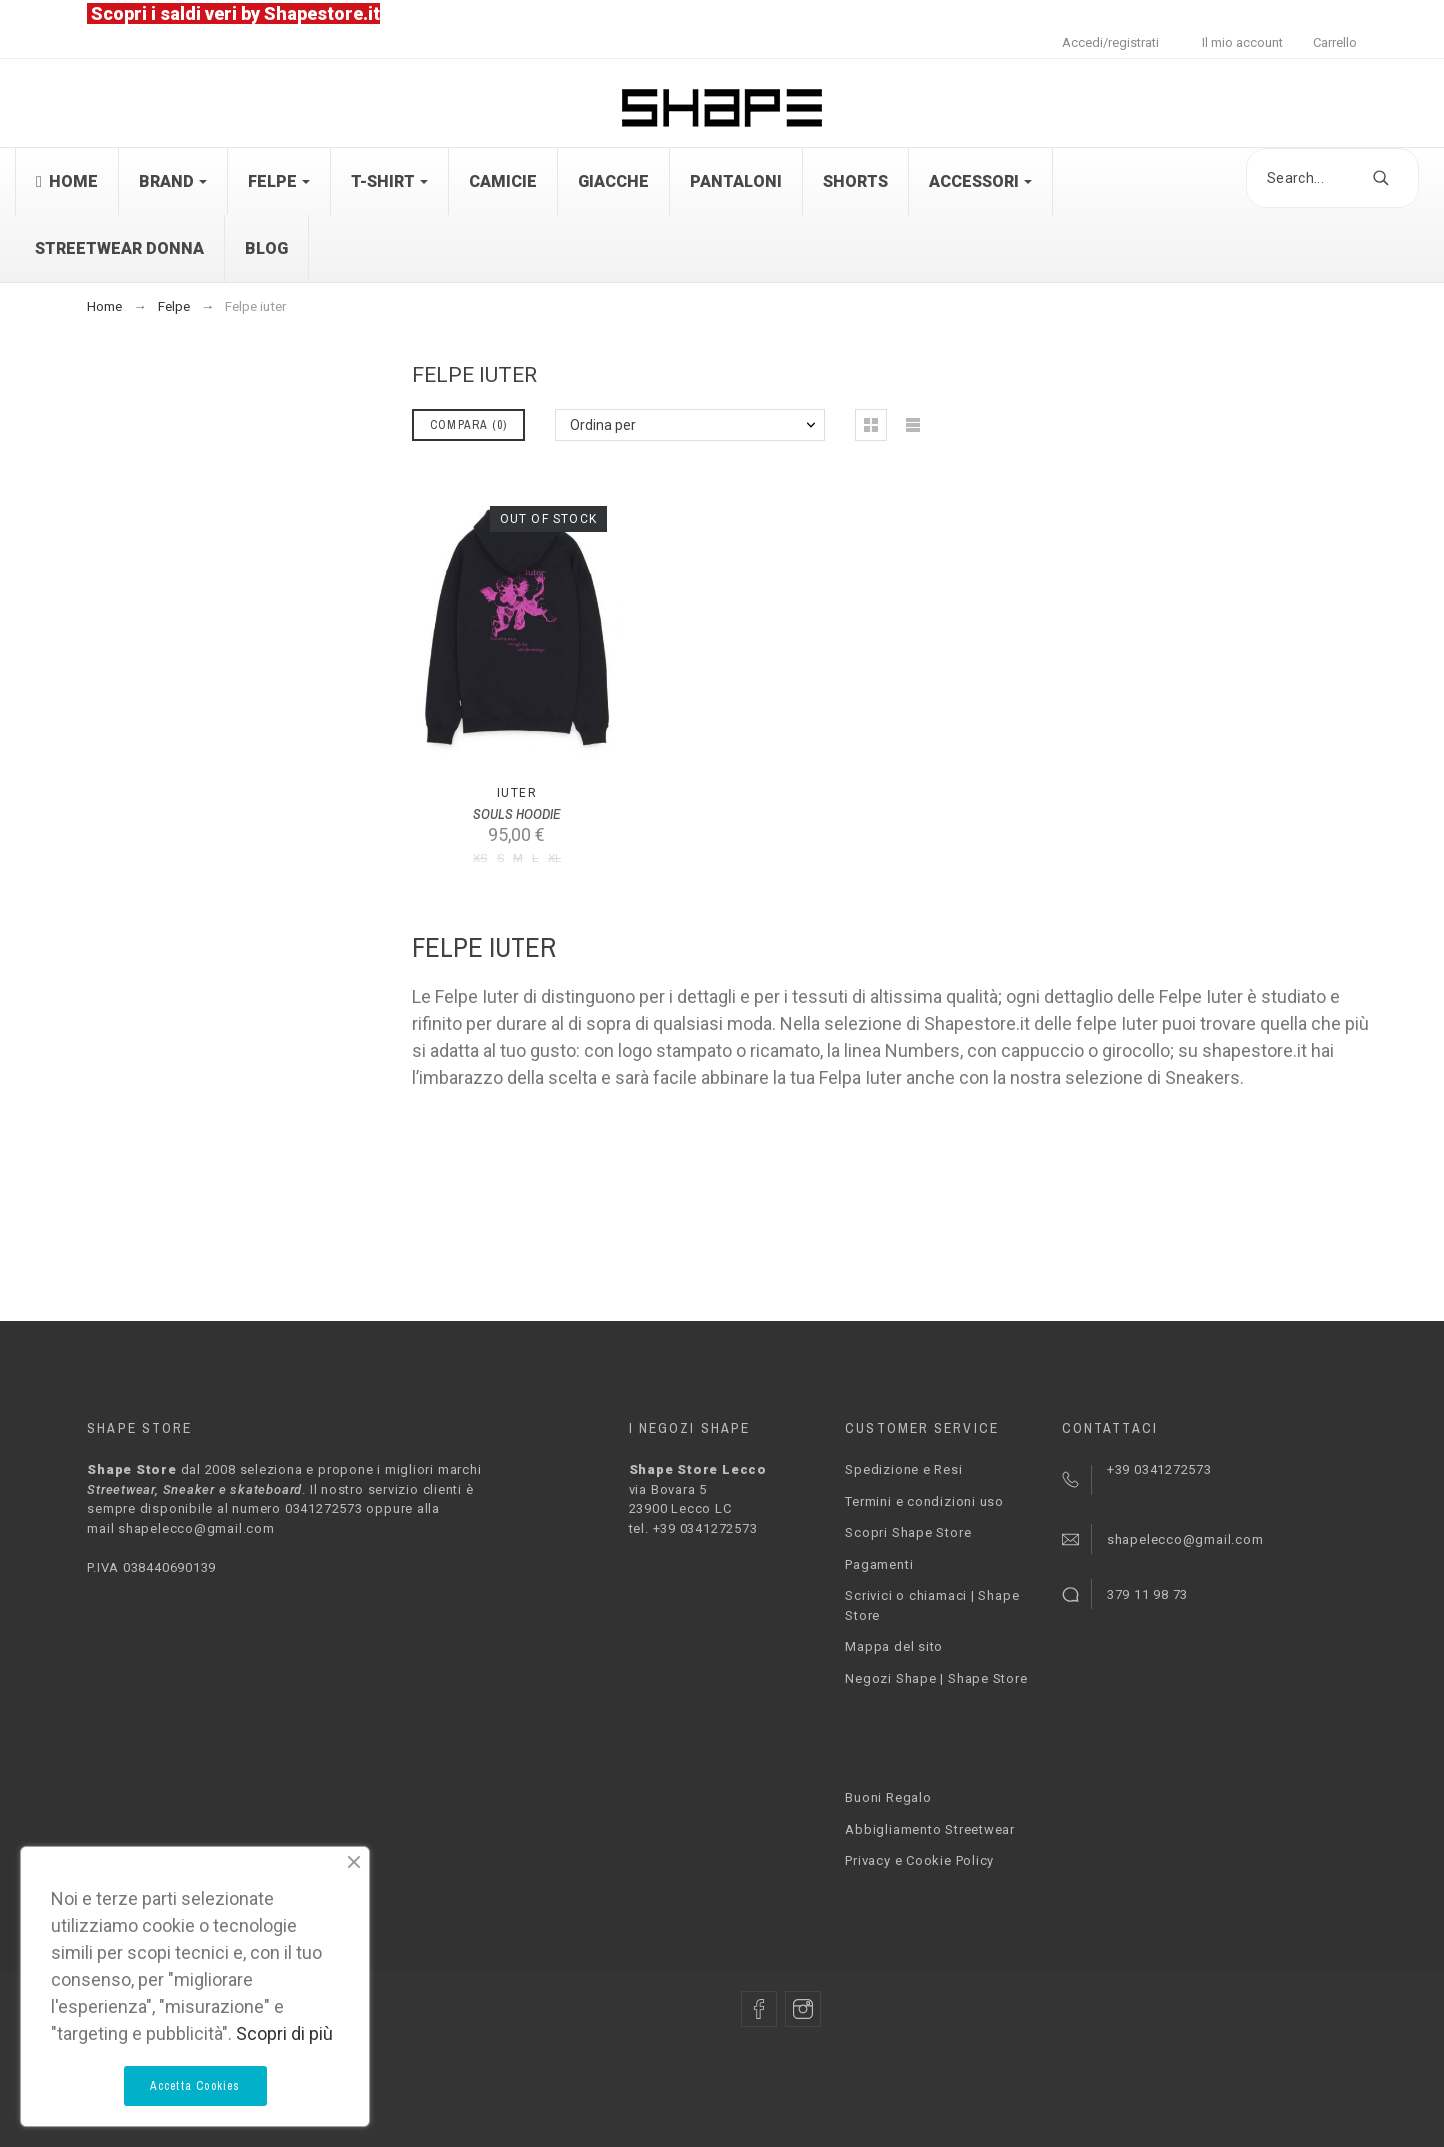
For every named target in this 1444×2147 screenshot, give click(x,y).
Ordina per (603, 425)
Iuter (517, 793)
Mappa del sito (894, 1646)
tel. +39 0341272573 (693, 1528)
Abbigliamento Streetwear (930, 1829)
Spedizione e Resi (903, 1469)
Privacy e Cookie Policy (919, 1860)
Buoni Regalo (888, 1797)
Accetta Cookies (195, 2086)
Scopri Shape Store (908, 1532)
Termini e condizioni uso (924, 1501)
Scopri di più (284, 2033)
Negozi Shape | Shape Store (936, 1678)
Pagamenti (879, 1564)
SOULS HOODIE (517, 814)
